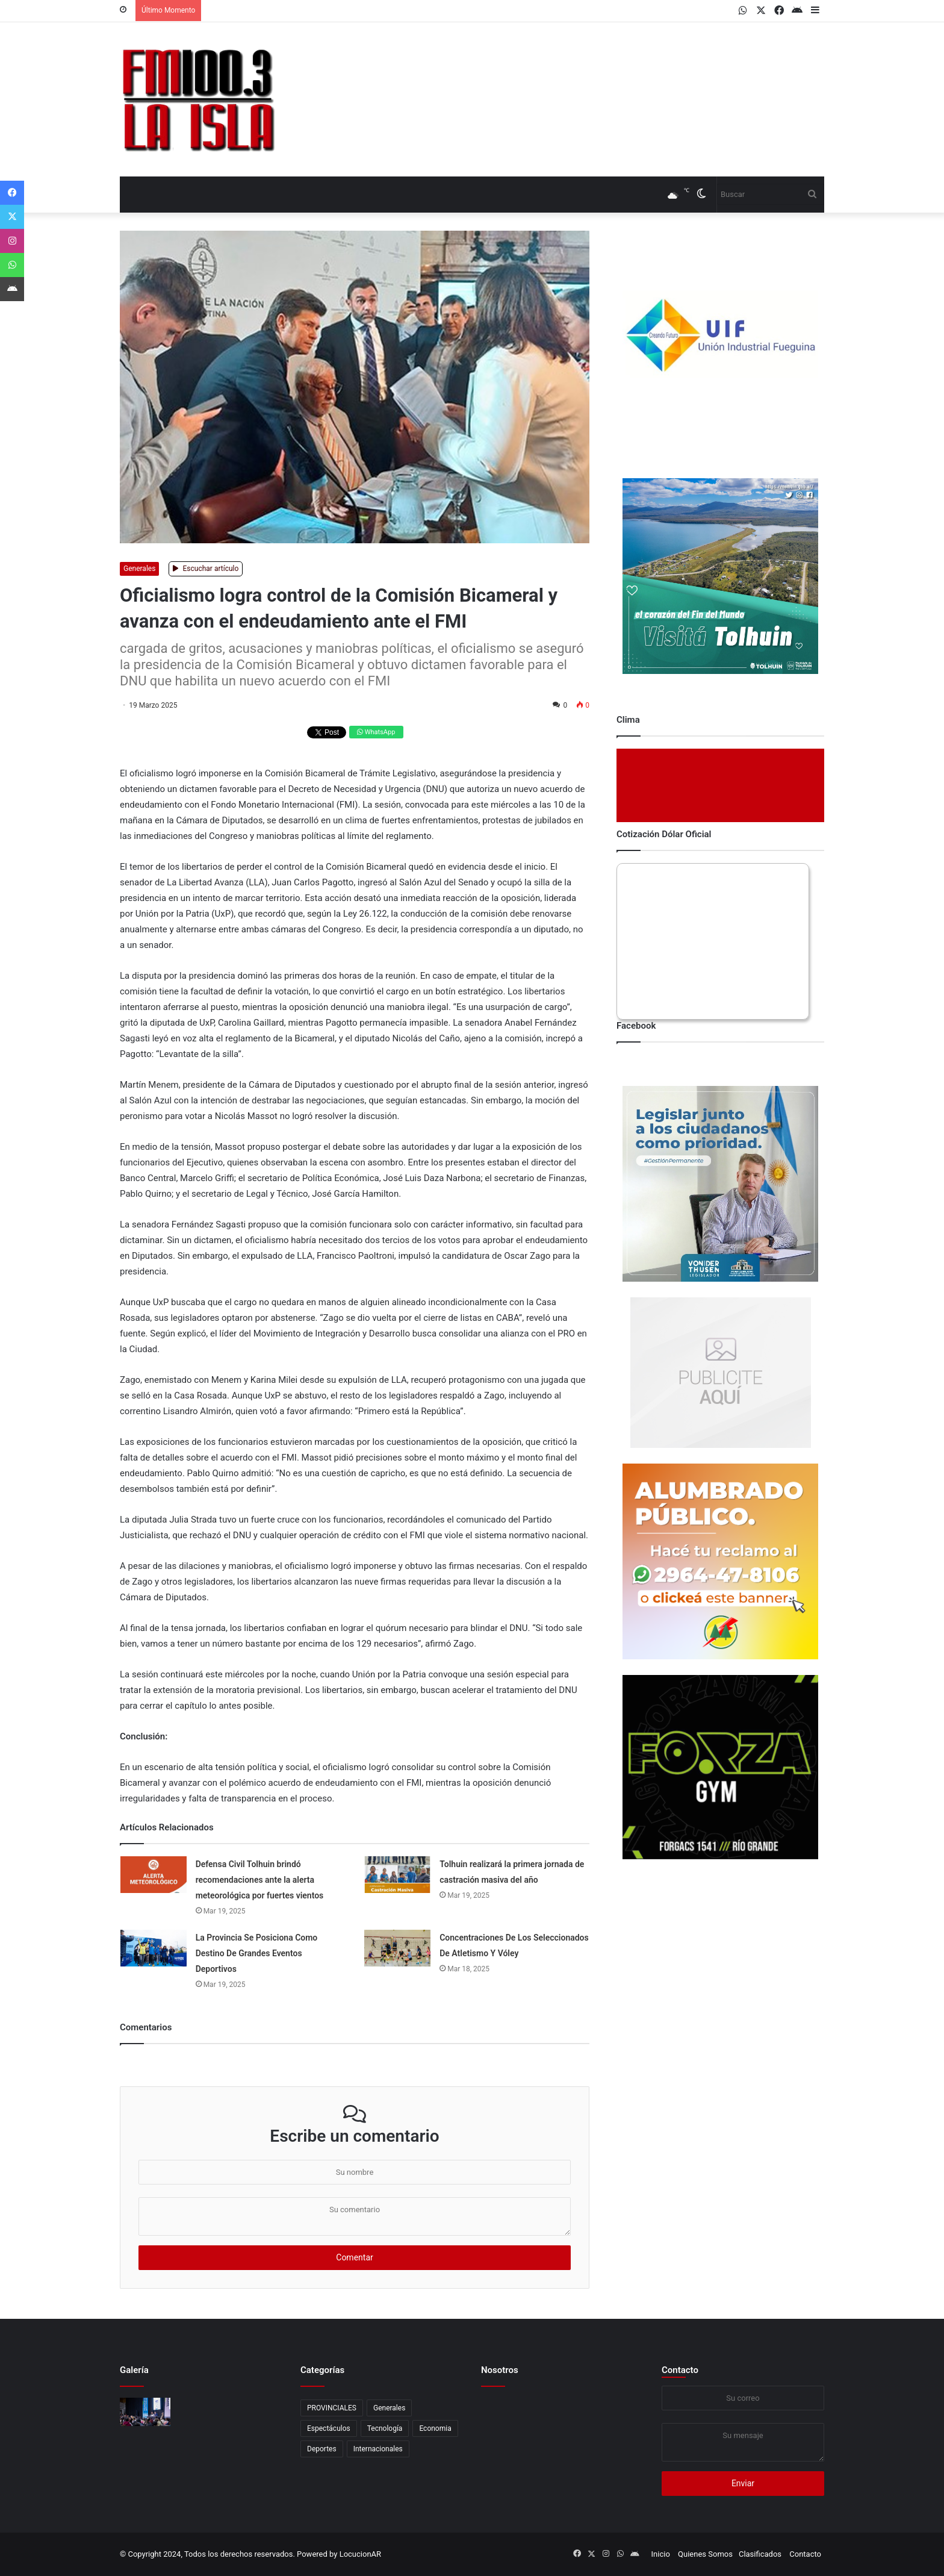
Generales (139, 568)
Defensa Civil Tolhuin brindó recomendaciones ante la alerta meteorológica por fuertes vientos (260, 1879)
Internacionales (378, 2449)
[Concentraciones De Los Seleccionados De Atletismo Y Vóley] (397, 1948)
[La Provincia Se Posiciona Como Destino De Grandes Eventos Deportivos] (153, 1948)
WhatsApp (376, 732)
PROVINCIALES (331, 2408)
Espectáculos (328, 2428)
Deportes (322, 2449)
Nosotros (499, 2370)
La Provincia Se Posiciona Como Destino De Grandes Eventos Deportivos (257, 1953)
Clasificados (760, 2554)
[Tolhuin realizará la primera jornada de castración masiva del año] (397, 1874)
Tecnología (385, 2428)
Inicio (660, 2554)
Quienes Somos (705, 2554)
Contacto (680, 2370)
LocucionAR (360, 2554)
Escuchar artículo (206, 568)
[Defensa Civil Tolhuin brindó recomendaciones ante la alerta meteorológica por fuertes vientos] (153, 1874)
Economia (435, 2428)
